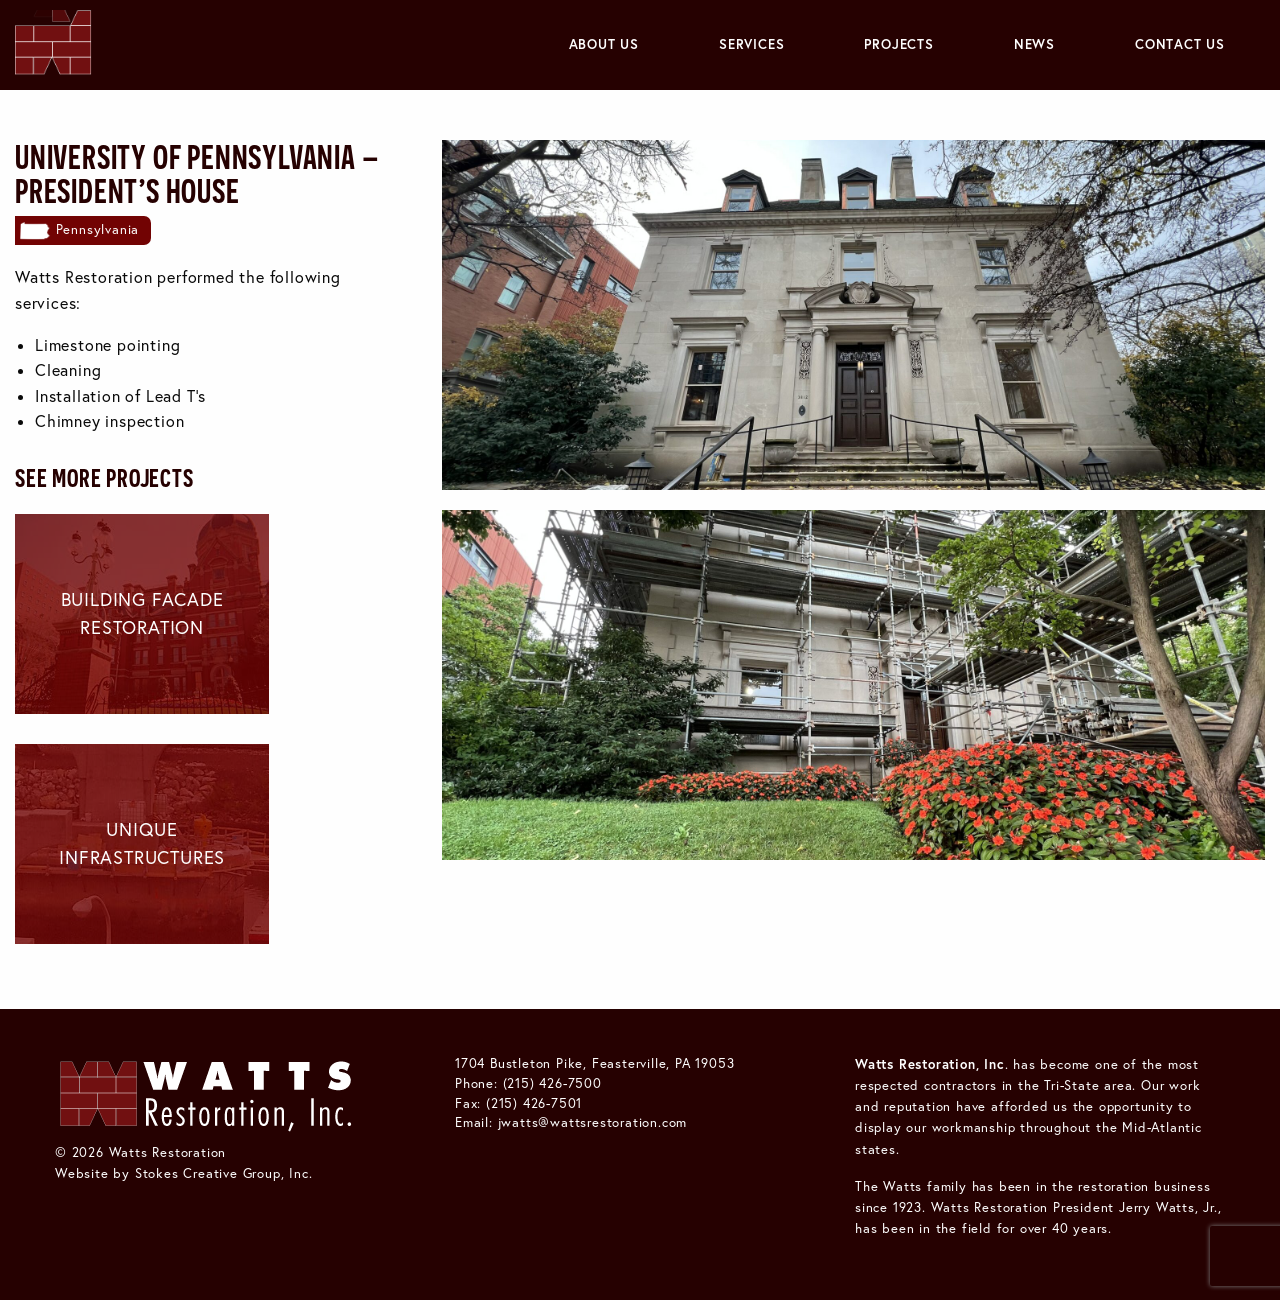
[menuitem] (604, 44)
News (1034, 44)
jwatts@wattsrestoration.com (593, 1122)
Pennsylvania (98, 229)
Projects (898, 44)
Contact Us (1180, 44)
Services (751, 44)
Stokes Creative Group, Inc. (224, 1173)
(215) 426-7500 (552, 1083)
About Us (604, 44)
